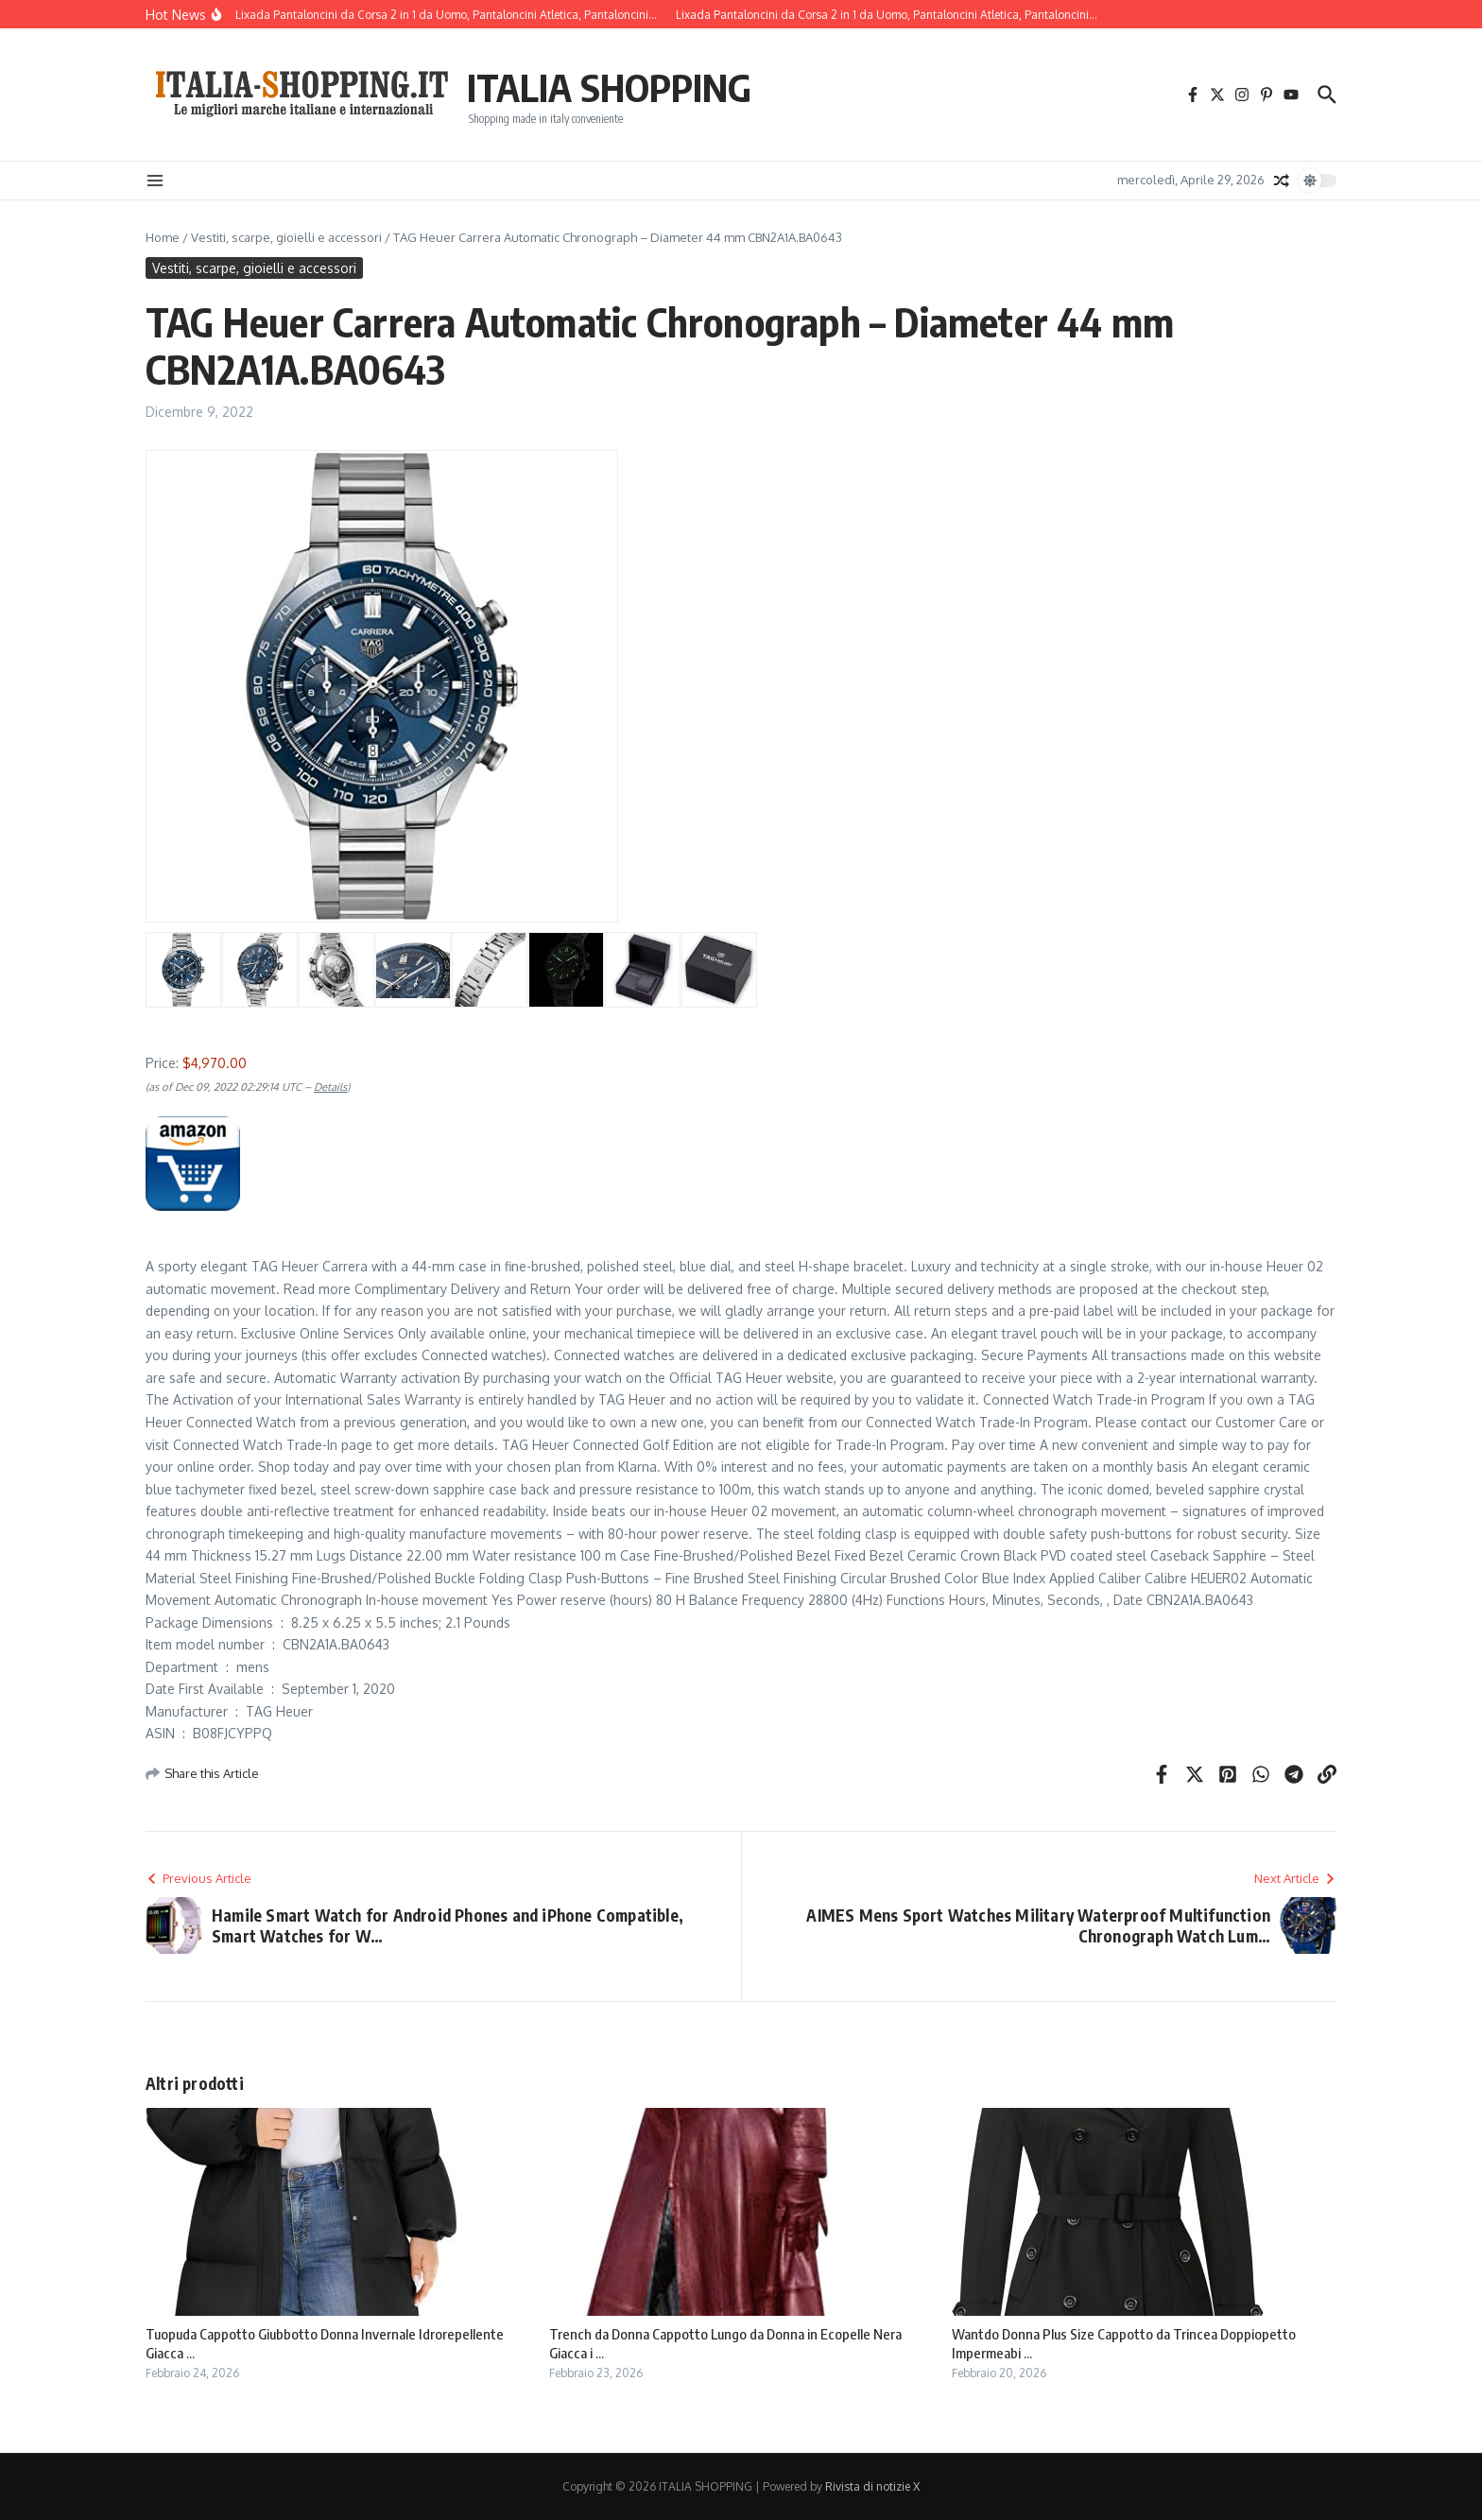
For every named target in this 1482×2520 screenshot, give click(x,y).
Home (163, 237)
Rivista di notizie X (872, 2486)
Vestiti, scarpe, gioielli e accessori (286, 237)
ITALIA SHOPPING (609, 87)
